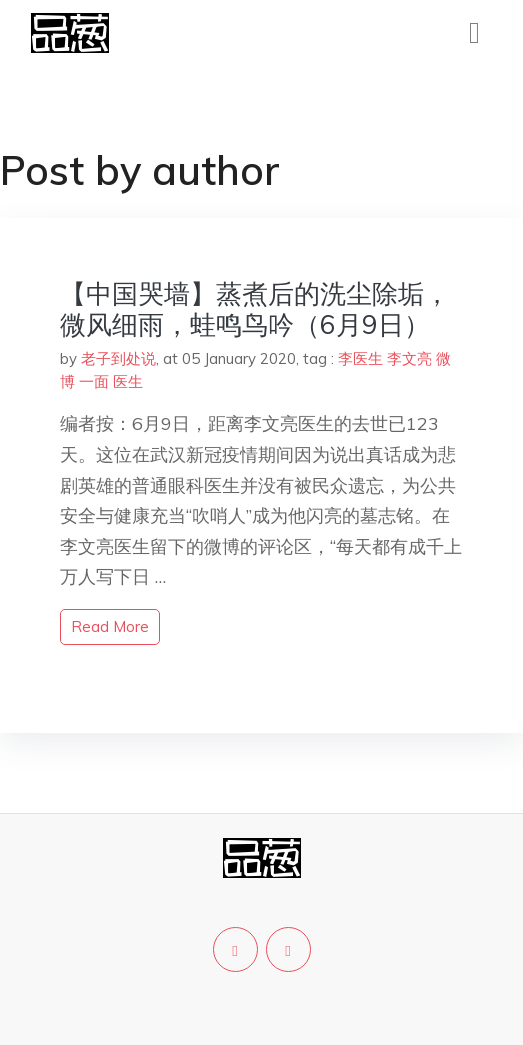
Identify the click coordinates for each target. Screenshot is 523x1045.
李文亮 (409, 358)
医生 (128, 381)
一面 (94, 381)
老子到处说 (118, 358)
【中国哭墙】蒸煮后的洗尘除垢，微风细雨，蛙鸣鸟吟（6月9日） (255, 309)
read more (110, 626)
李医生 (360, 358)
